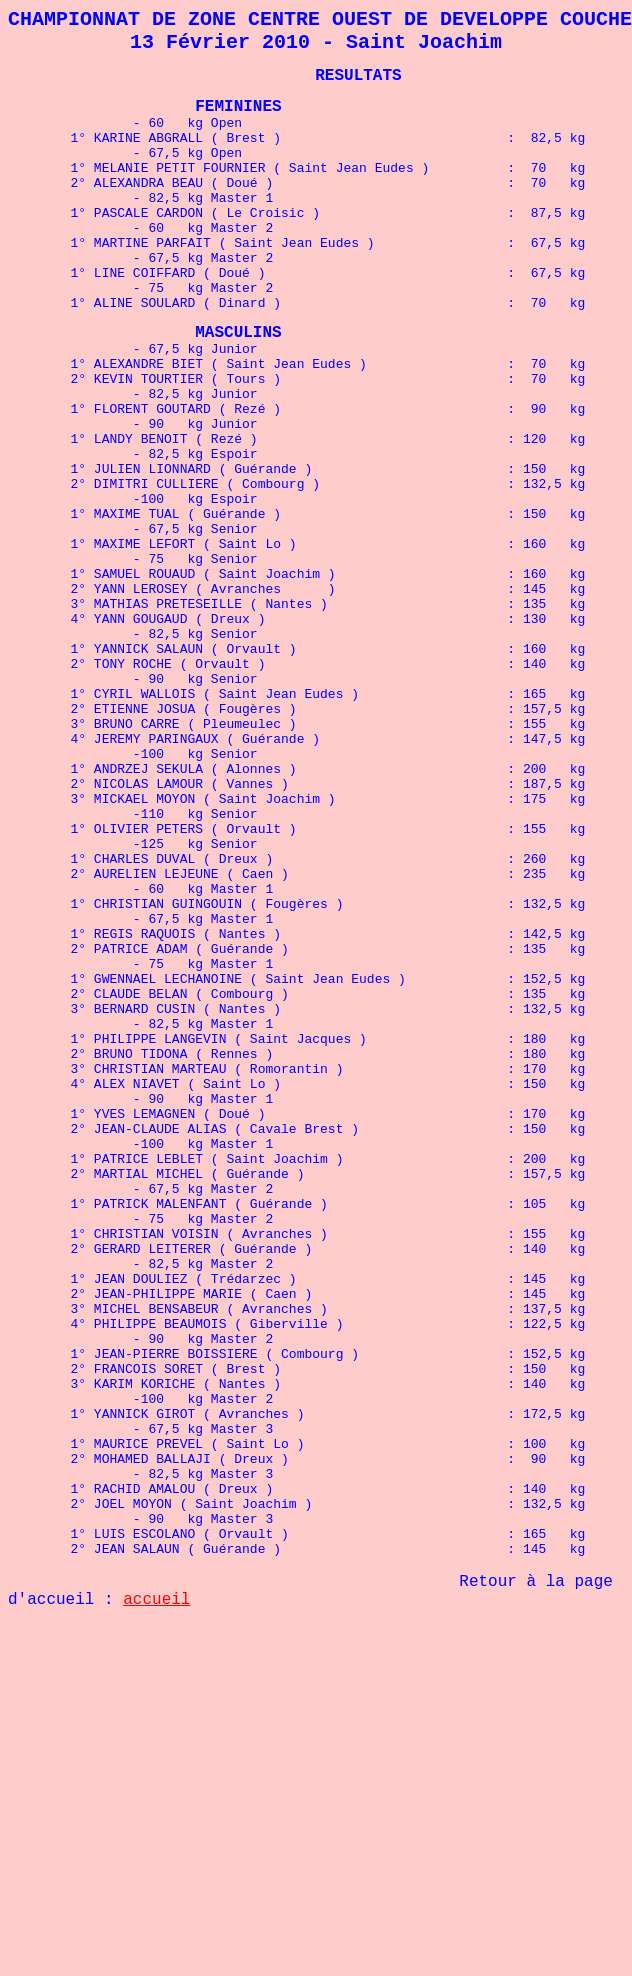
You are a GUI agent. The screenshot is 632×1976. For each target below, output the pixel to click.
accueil (156, 1902)
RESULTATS (358, 86)
